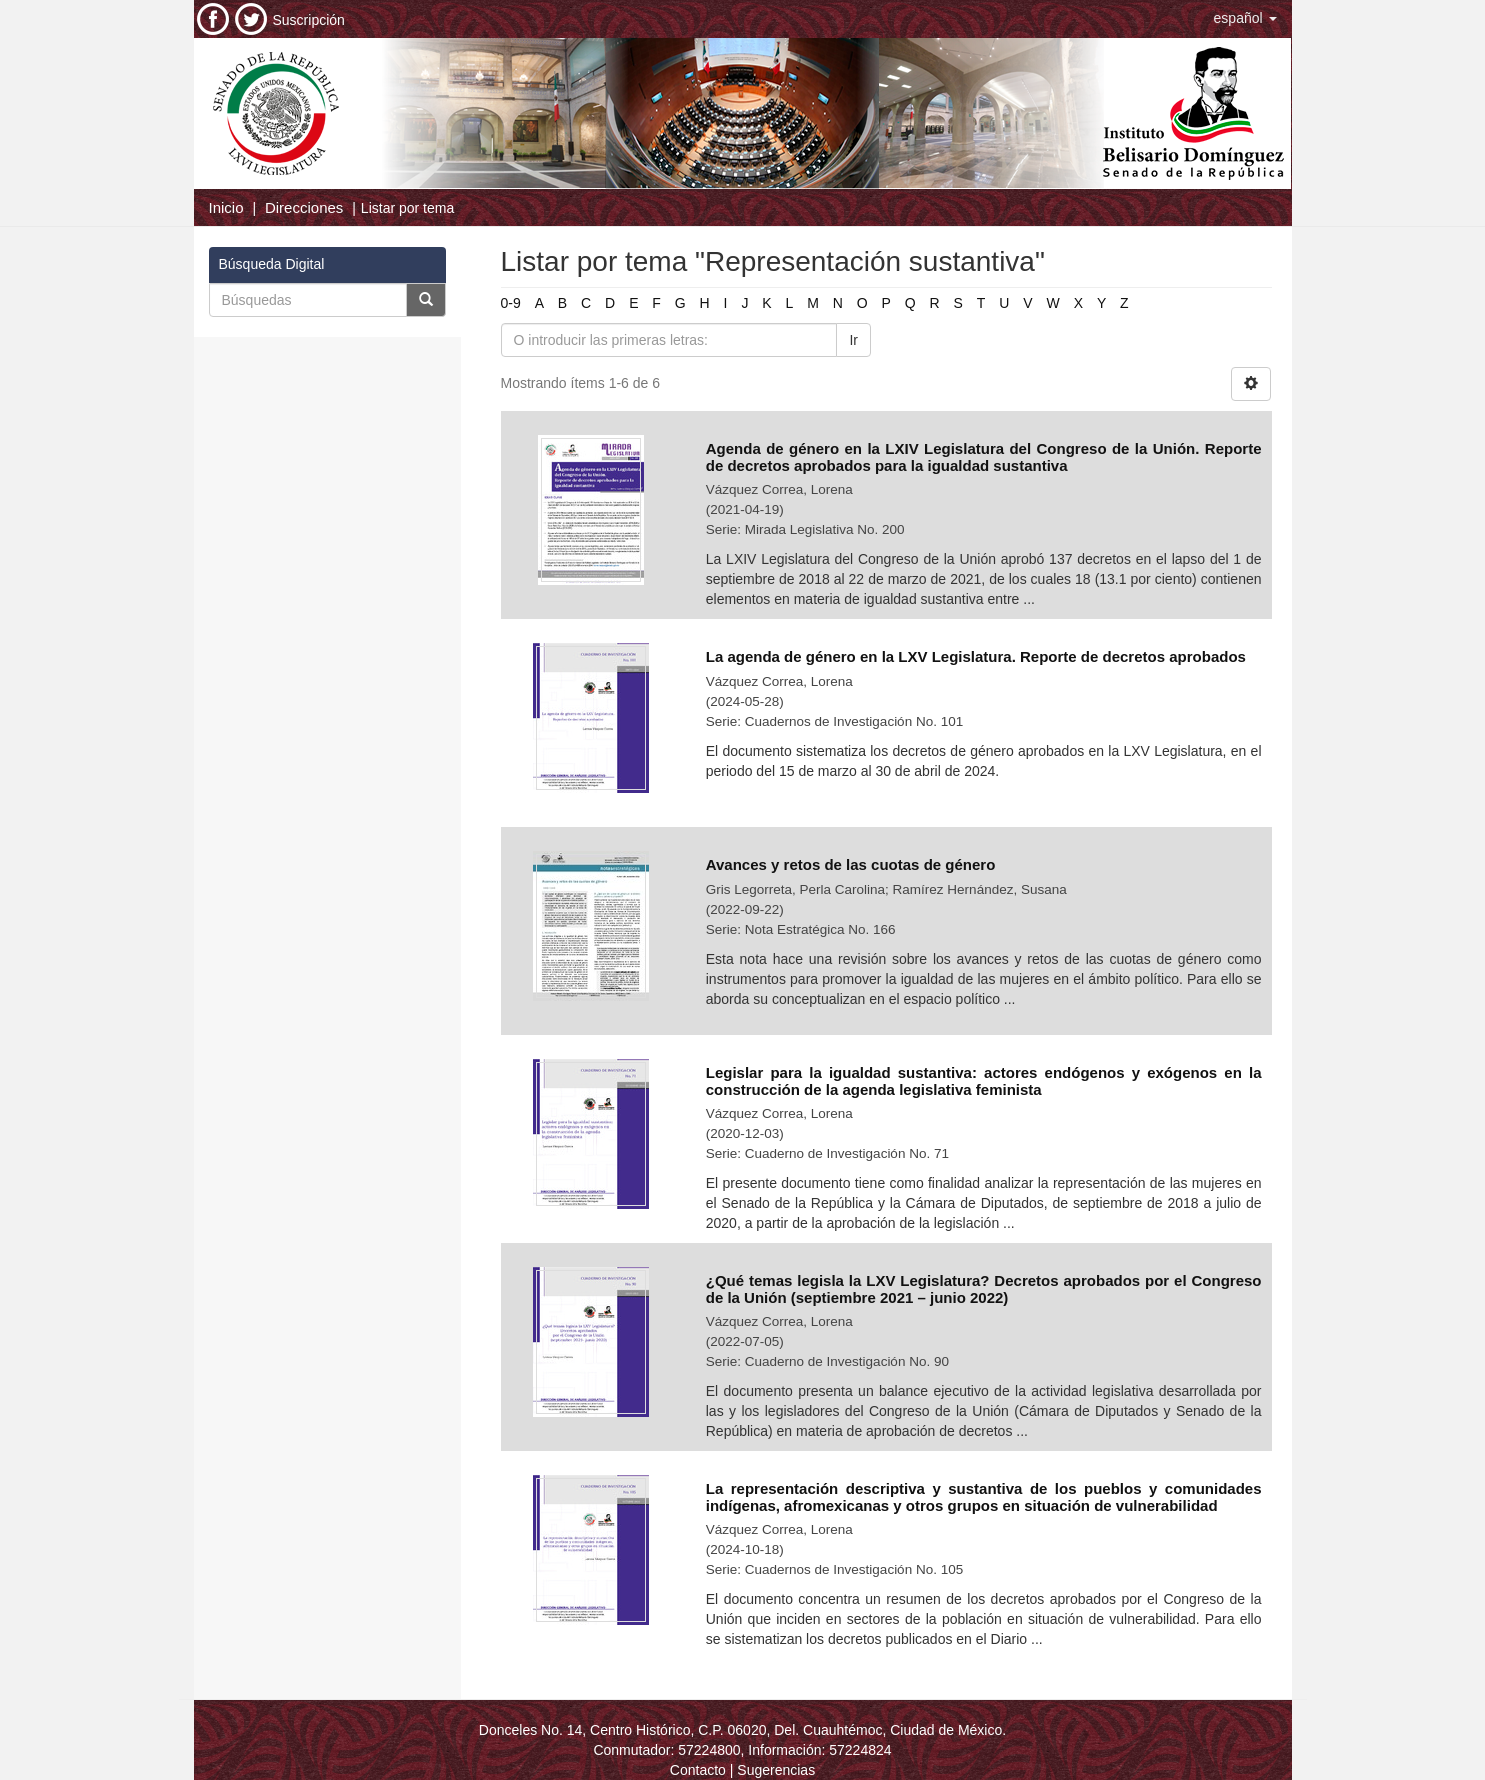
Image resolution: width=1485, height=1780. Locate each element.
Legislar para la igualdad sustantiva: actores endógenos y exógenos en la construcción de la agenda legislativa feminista (984, 1081)
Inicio (226, 207)
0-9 (511, 303)
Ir (853, 340)
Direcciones (304, 207)
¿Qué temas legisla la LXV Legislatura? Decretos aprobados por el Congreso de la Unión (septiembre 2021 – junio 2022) (984, 1289)
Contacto (698, 1770)
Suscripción (309, 20)
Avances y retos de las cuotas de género (851, 864)
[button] (1245, 18)
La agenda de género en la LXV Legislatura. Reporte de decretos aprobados (976, 656)
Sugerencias (776, 1770)
